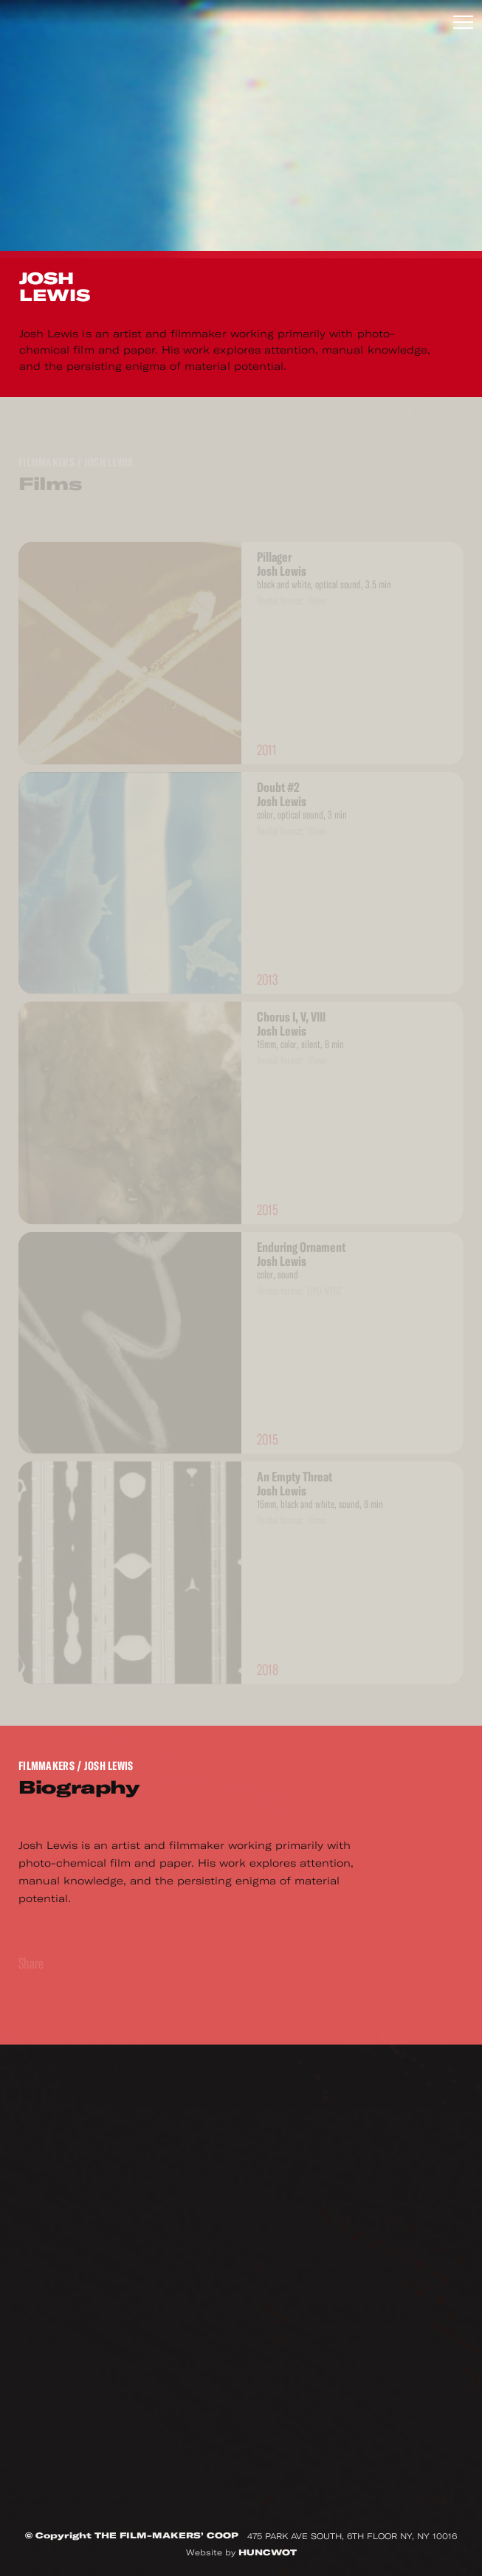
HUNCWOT (267, 2552)
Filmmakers (46, 1766)
